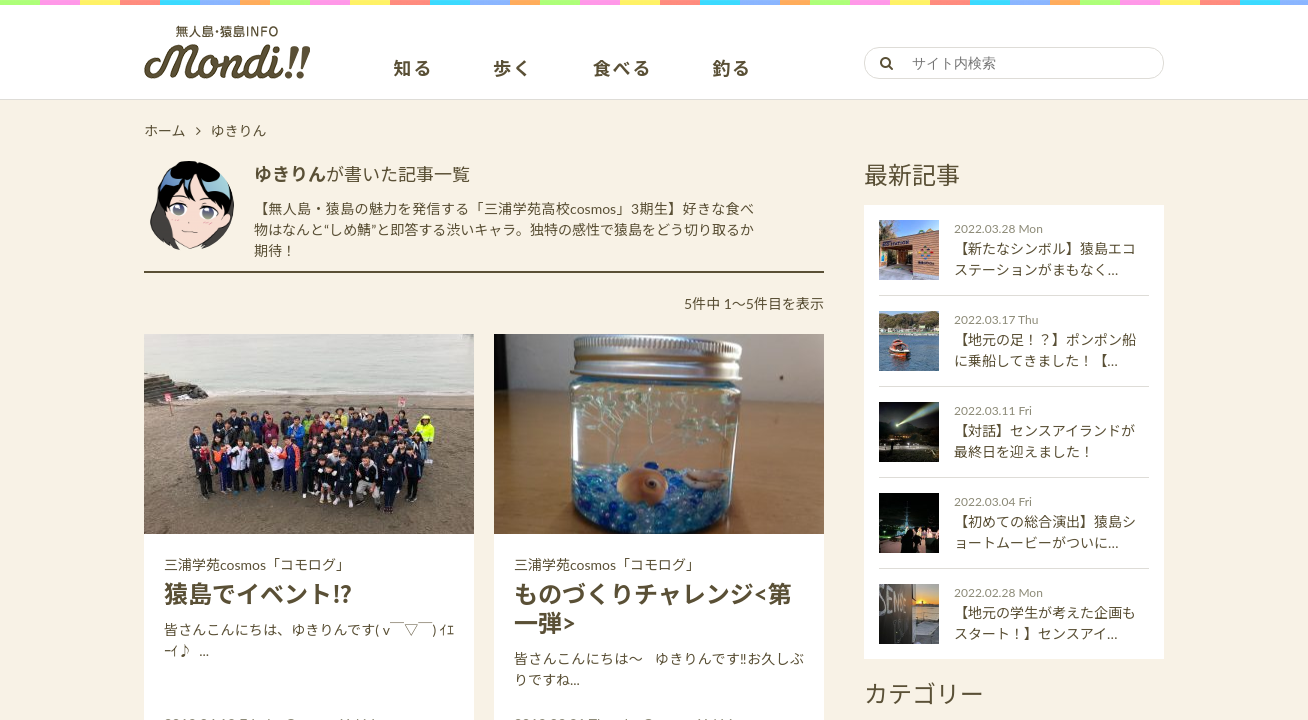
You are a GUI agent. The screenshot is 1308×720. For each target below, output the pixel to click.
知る (414, 69)
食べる (622, 69)
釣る (732, 69)
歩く (513, 69)
